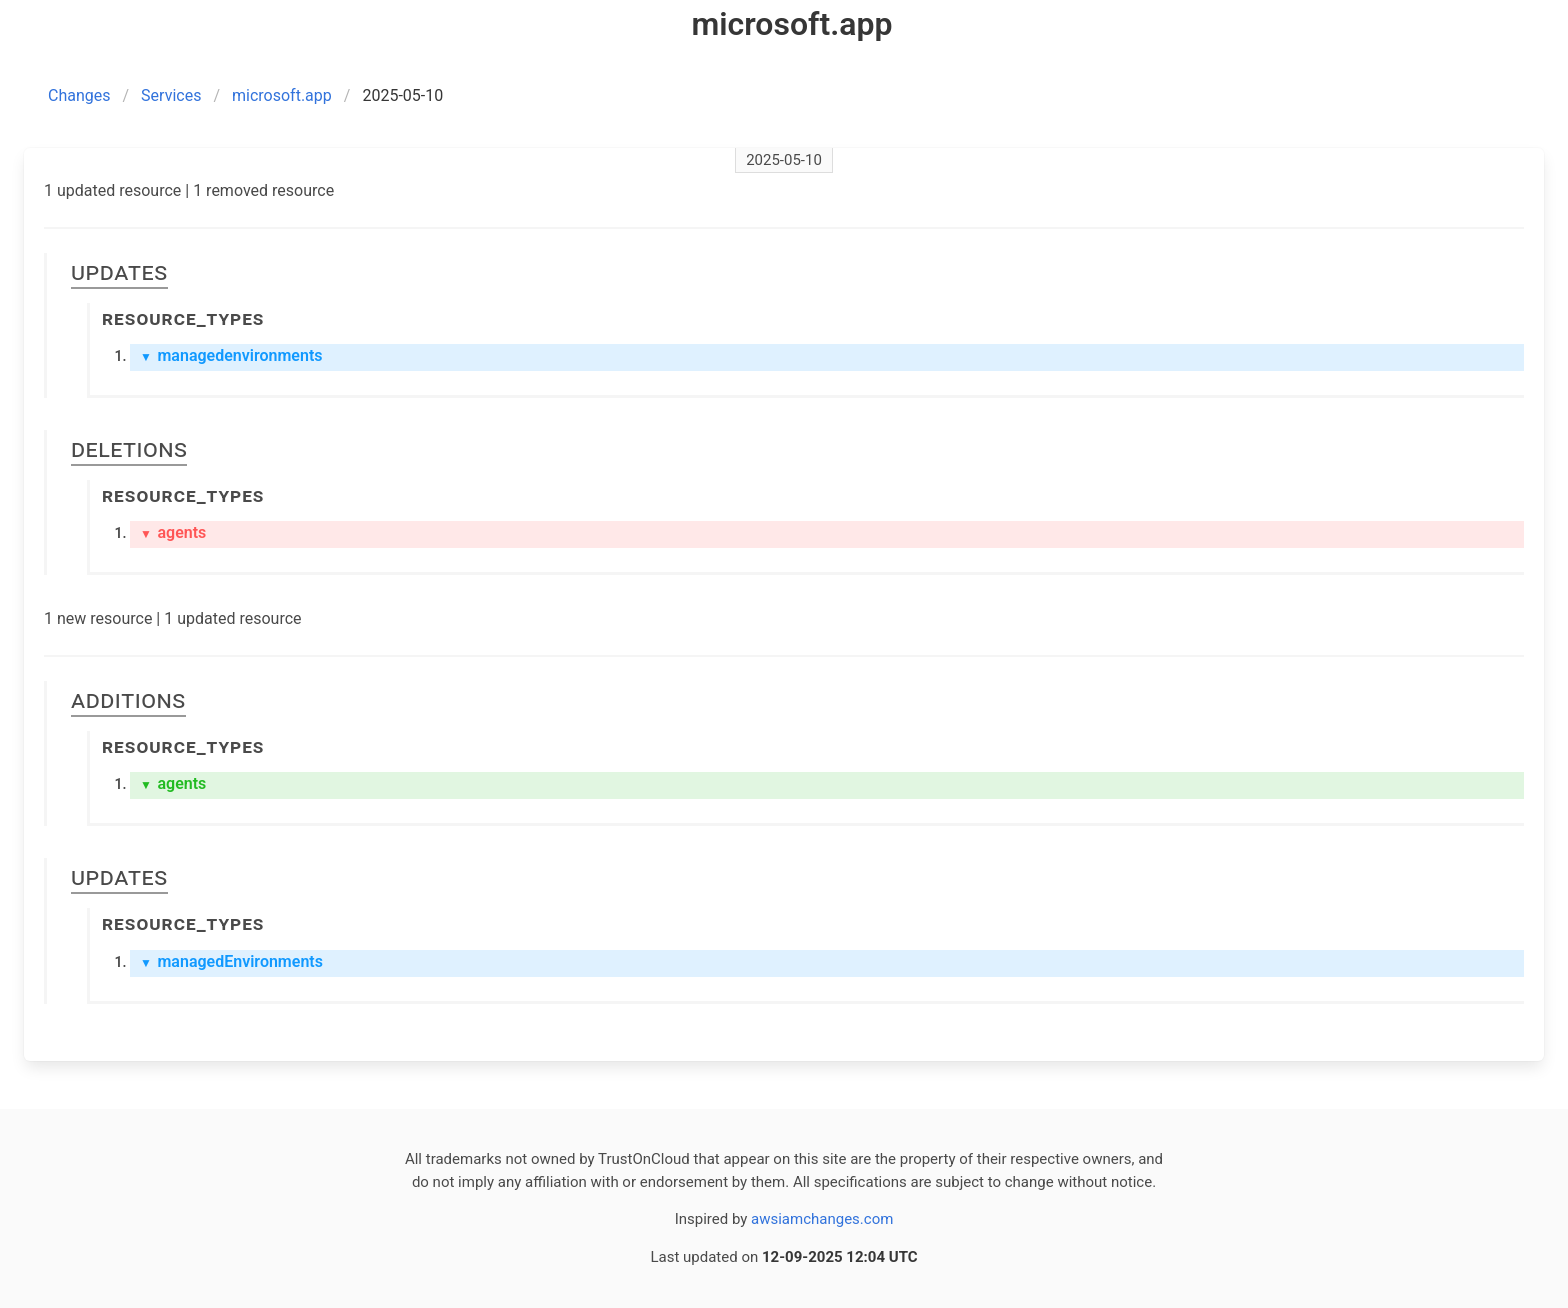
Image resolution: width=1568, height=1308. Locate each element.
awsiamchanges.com (822, 1219)
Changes (79, 95)
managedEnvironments (231, 961)
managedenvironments (231, 355)
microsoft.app (282, 95)
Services (171, 95)
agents (173, 532)
